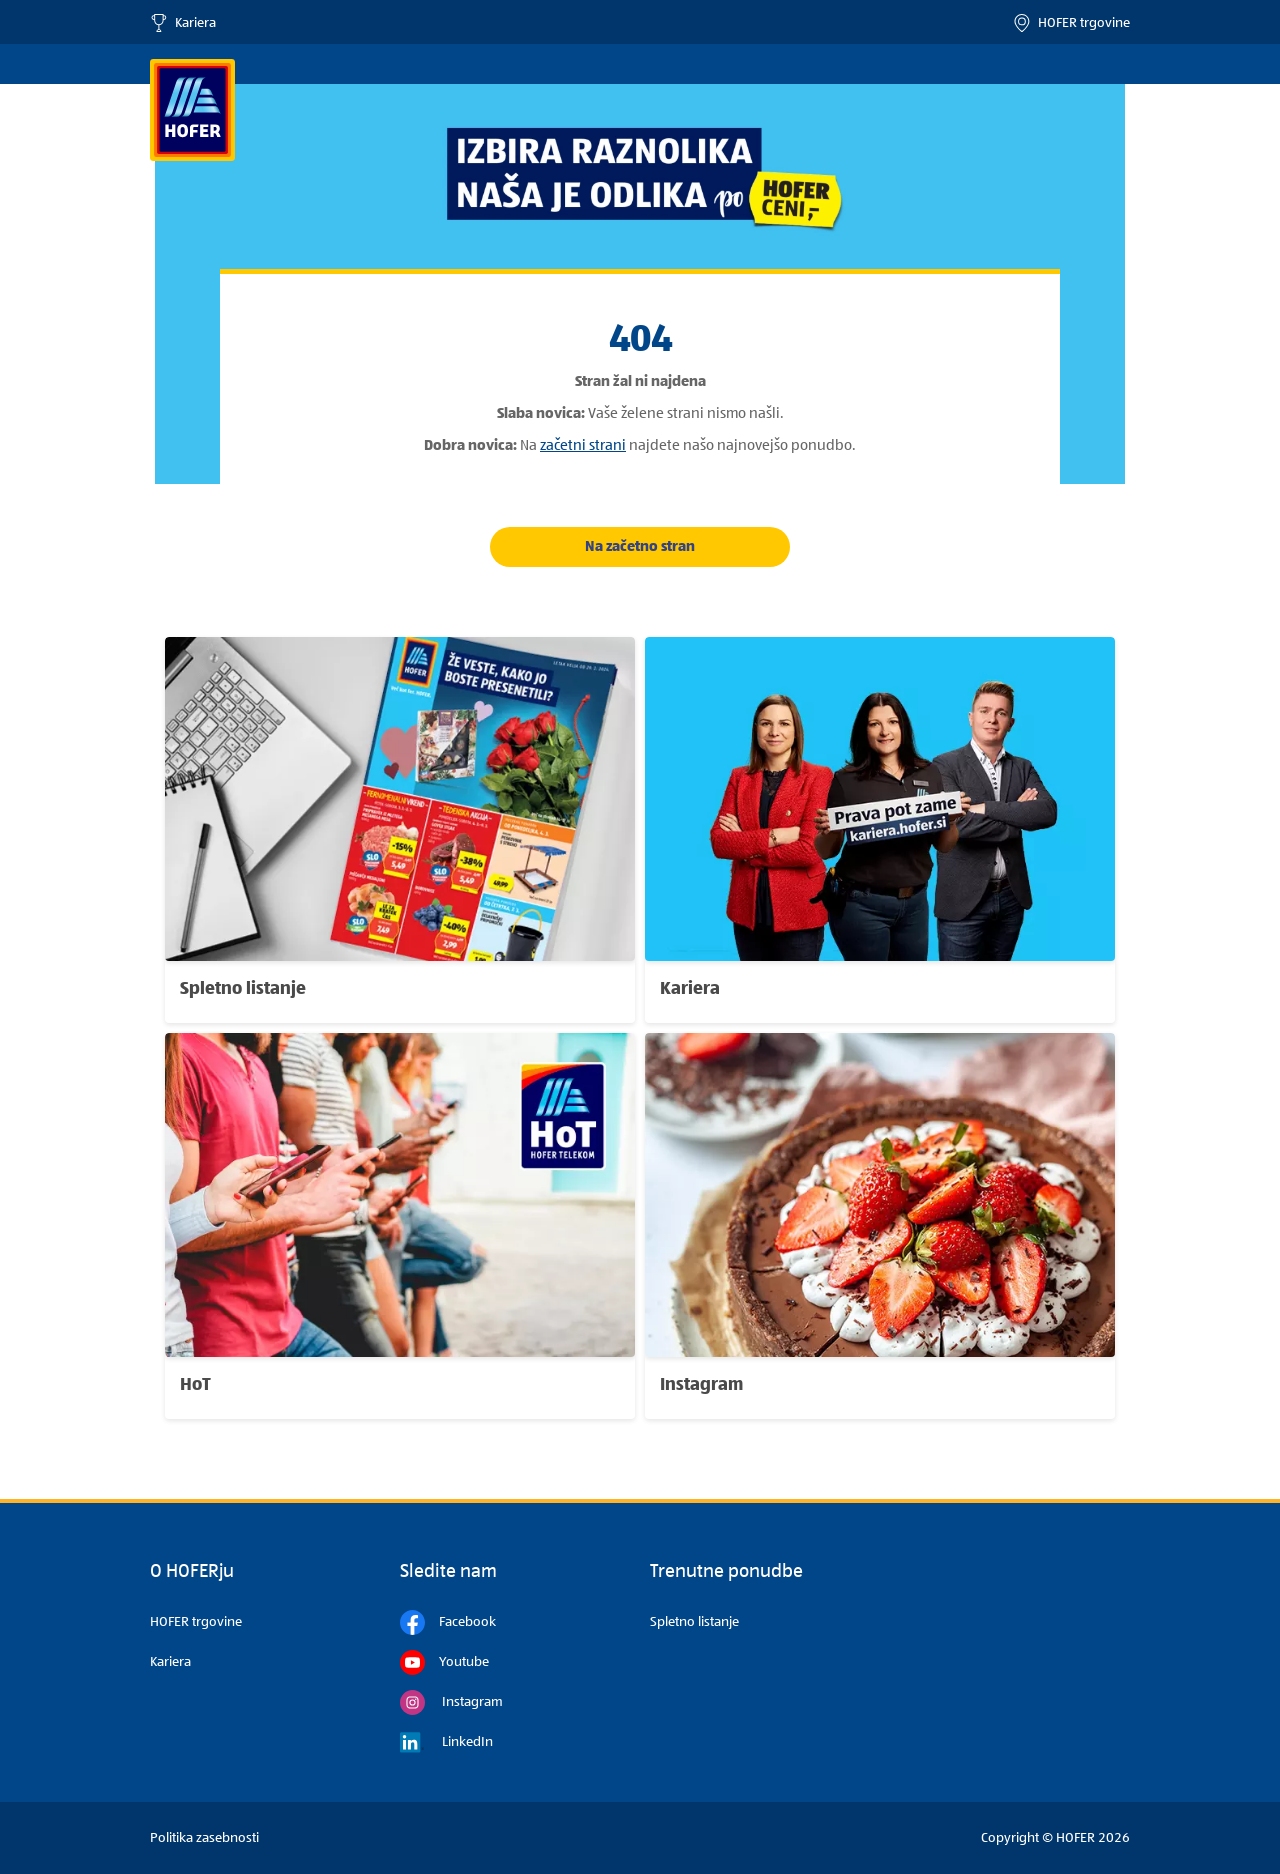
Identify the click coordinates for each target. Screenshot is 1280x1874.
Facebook (448, 1622)
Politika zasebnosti (204, 1838)
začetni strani (583, 445)
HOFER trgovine (1071, 23)
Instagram (451, 1702)
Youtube (444, 1662)
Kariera (183, 23)
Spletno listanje (694, 1622)
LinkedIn (446, 1742)
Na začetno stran (640, 546)
